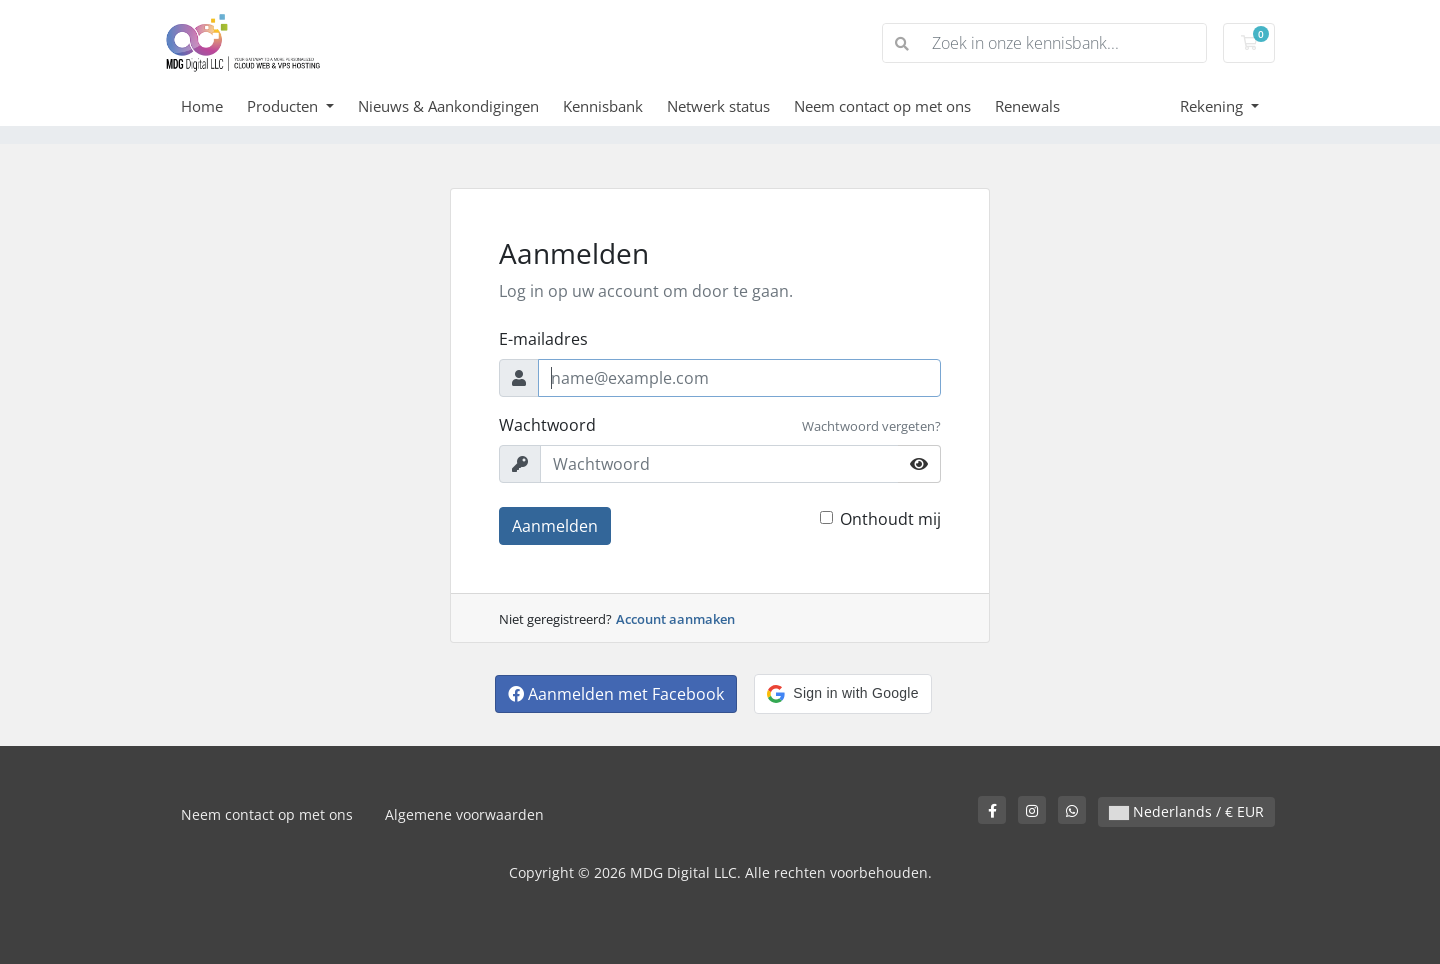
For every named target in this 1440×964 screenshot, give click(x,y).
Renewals (1027, 106)
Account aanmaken (675, 619)
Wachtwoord (547, 425)
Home (202, 106)
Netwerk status (718, 106)
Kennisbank (603, 106)
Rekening (1213, 106)
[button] (842, 694)
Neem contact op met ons (882, 106)
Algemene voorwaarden (464, 814)
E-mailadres (543, 339)
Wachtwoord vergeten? (871, 426)
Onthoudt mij (890, 519)
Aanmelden (555, 526)
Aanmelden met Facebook (616, 694)
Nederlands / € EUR (1186, 811)
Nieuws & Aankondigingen (448, 106)
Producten (284, 106)
